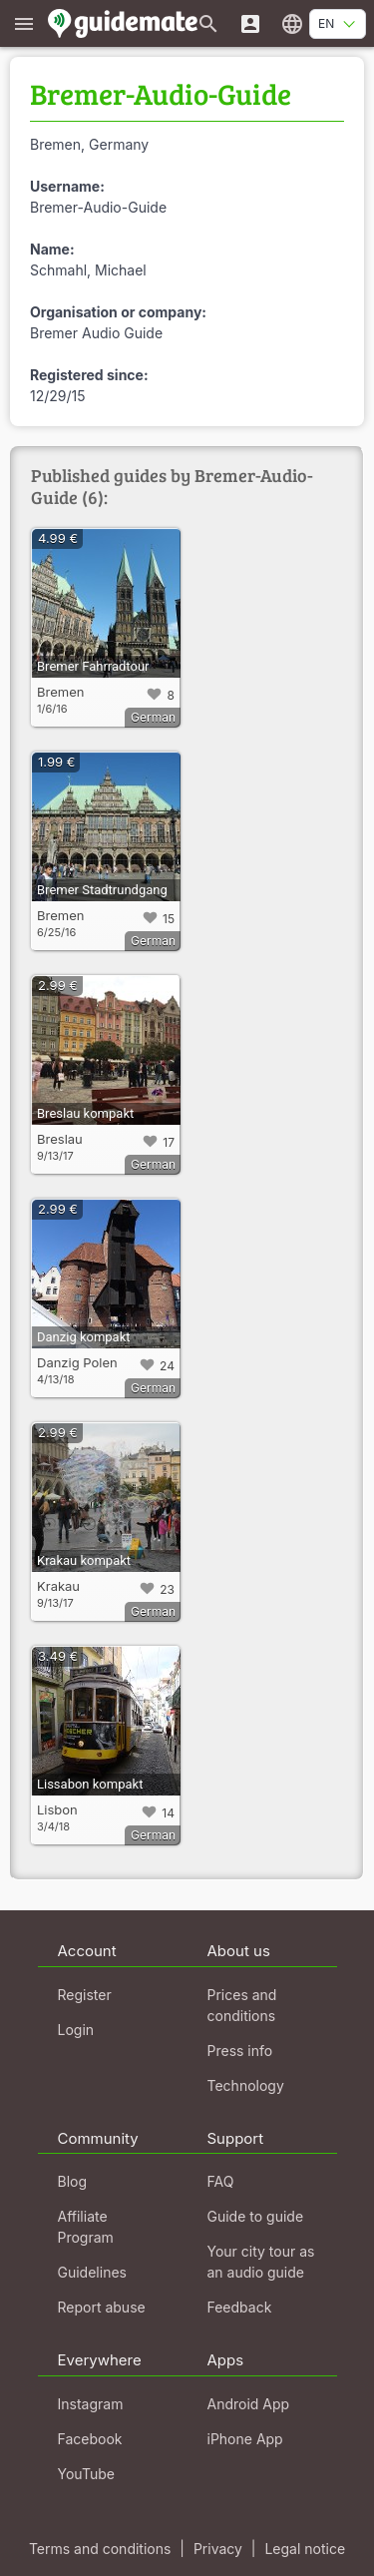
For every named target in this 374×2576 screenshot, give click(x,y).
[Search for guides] (208, 23)
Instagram (91, 2403)
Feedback (239, 2307)
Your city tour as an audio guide (261, 2262)
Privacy (217, 2548)
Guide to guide (255, 2216)
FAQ (220, 2181)
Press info (240, 2050)
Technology (245, 2085)
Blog (73, 2181)
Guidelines (92, 2272)
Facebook (90, 2438)
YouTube (86, 2473)
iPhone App (245, 2438)
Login (76, 2029)
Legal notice (304, 2548)
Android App (248, 2403)
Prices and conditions (242, 2005)
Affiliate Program (86, 2227)
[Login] (250, 23)
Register (85, 1994)
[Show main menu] (24, 23)
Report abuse (102, 2307)
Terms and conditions (100, 2548)
